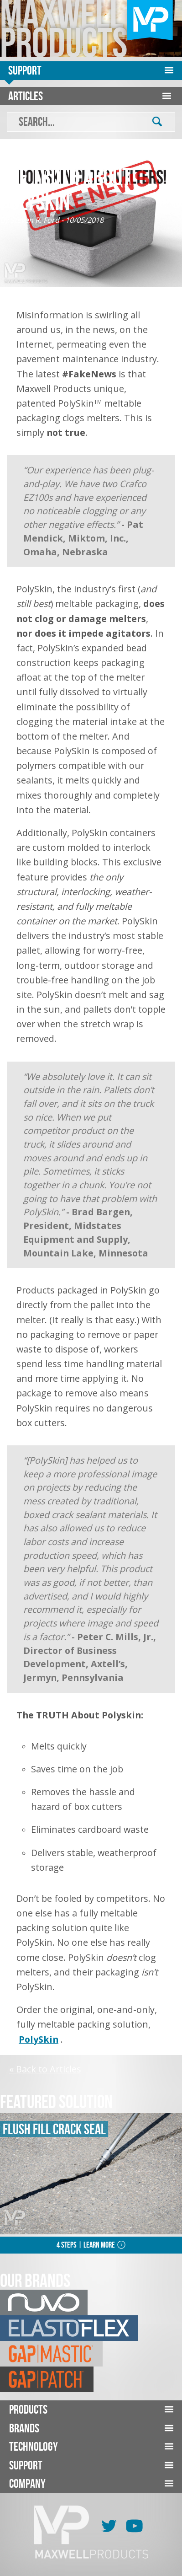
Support (25, 70)
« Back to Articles (45, 2069)
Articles (25, 95)
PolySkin (38, 2039)
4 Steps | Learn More (86, 2244)
